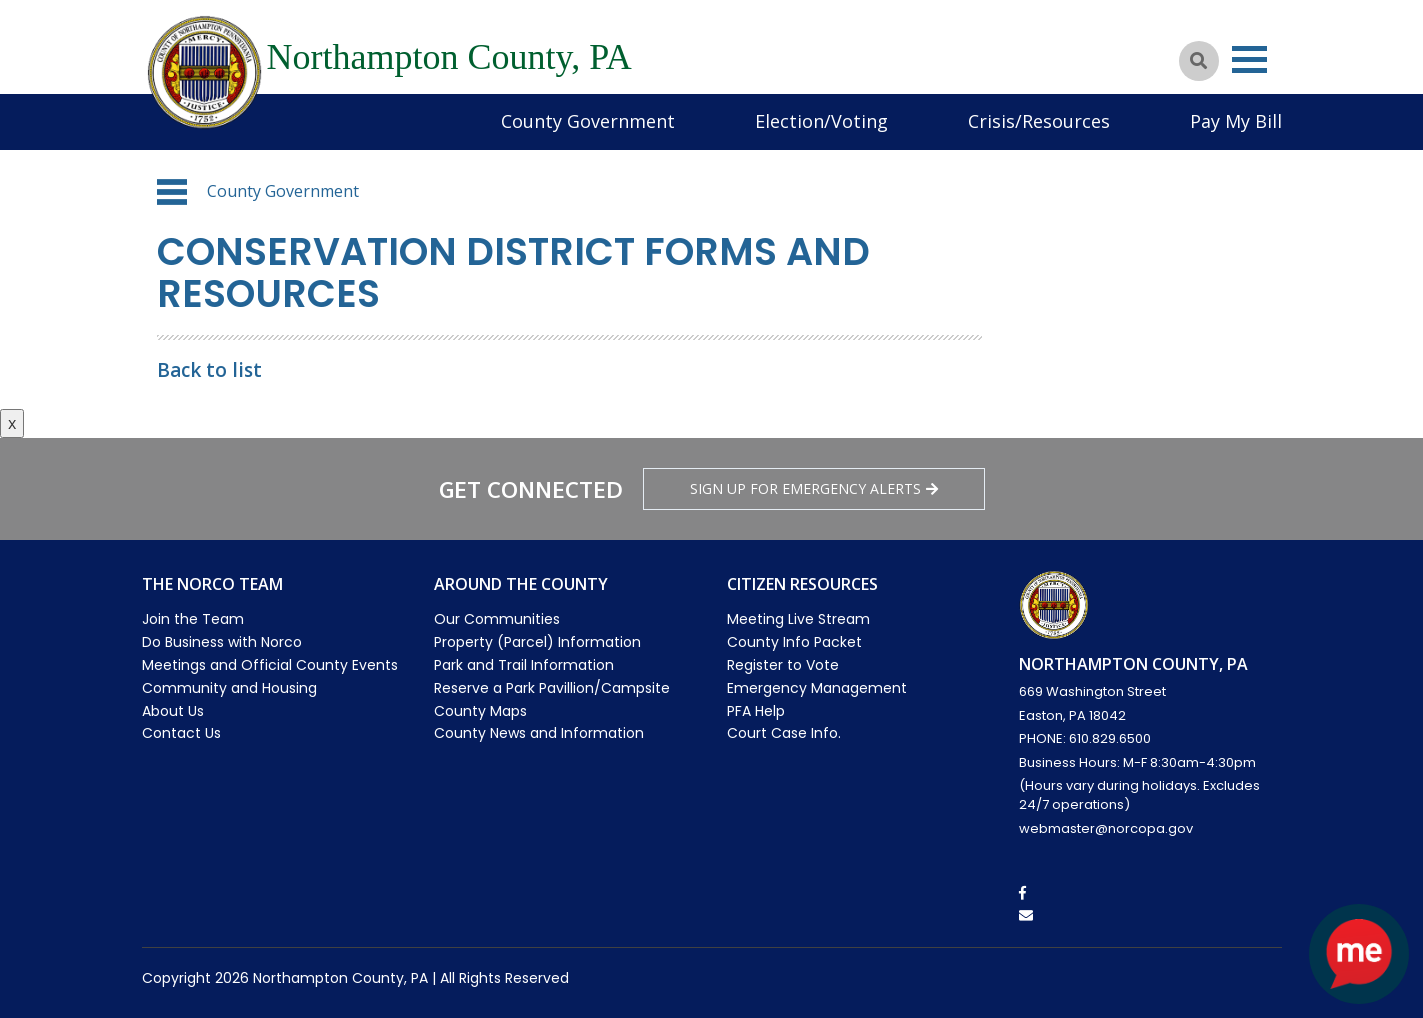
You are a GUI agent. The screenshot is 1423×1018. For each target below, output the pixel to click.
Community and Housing (229, 688)
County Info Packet (794, 642)
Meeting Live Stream (798, 619)
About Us (173, 711)
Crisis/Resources (1039, 121)
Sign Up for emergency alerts (814, 488)
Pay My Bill (1236, 121)
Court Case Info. (784, 733)
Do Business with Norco (222, 642)
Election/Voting (821, 121)
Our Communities (497, 619)
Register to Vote (783, 665)
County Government (588, 121)
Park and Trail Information (524, 665)
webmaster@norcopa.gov (1106, 828)
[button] (172, 192)
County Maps (480, 711)
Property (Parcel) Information (537, 642)
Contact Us (181, 733)
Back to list (209, 370)
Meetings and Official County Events (270, 665)
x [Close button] (12, 423)
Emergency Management (817, 688)
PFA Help (756, 711)
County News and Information (539, 733)
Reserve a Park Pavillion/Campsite (552, 688)
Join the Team (193, 619)
